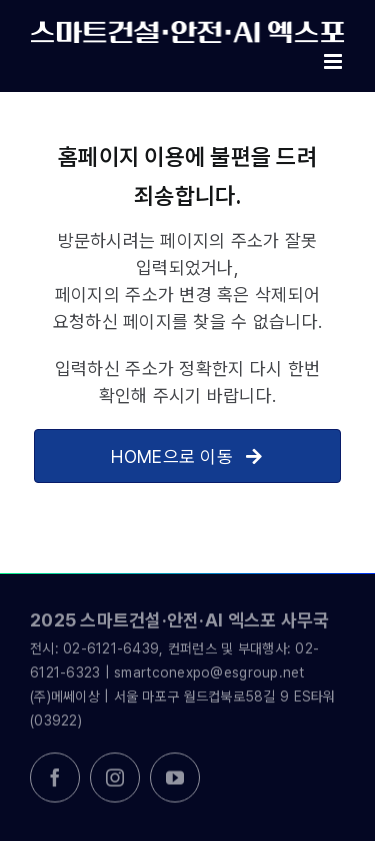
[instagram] (115, 780)
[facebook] (55, 780)
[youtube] (175, 780)
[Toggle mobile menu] (334, 61)
